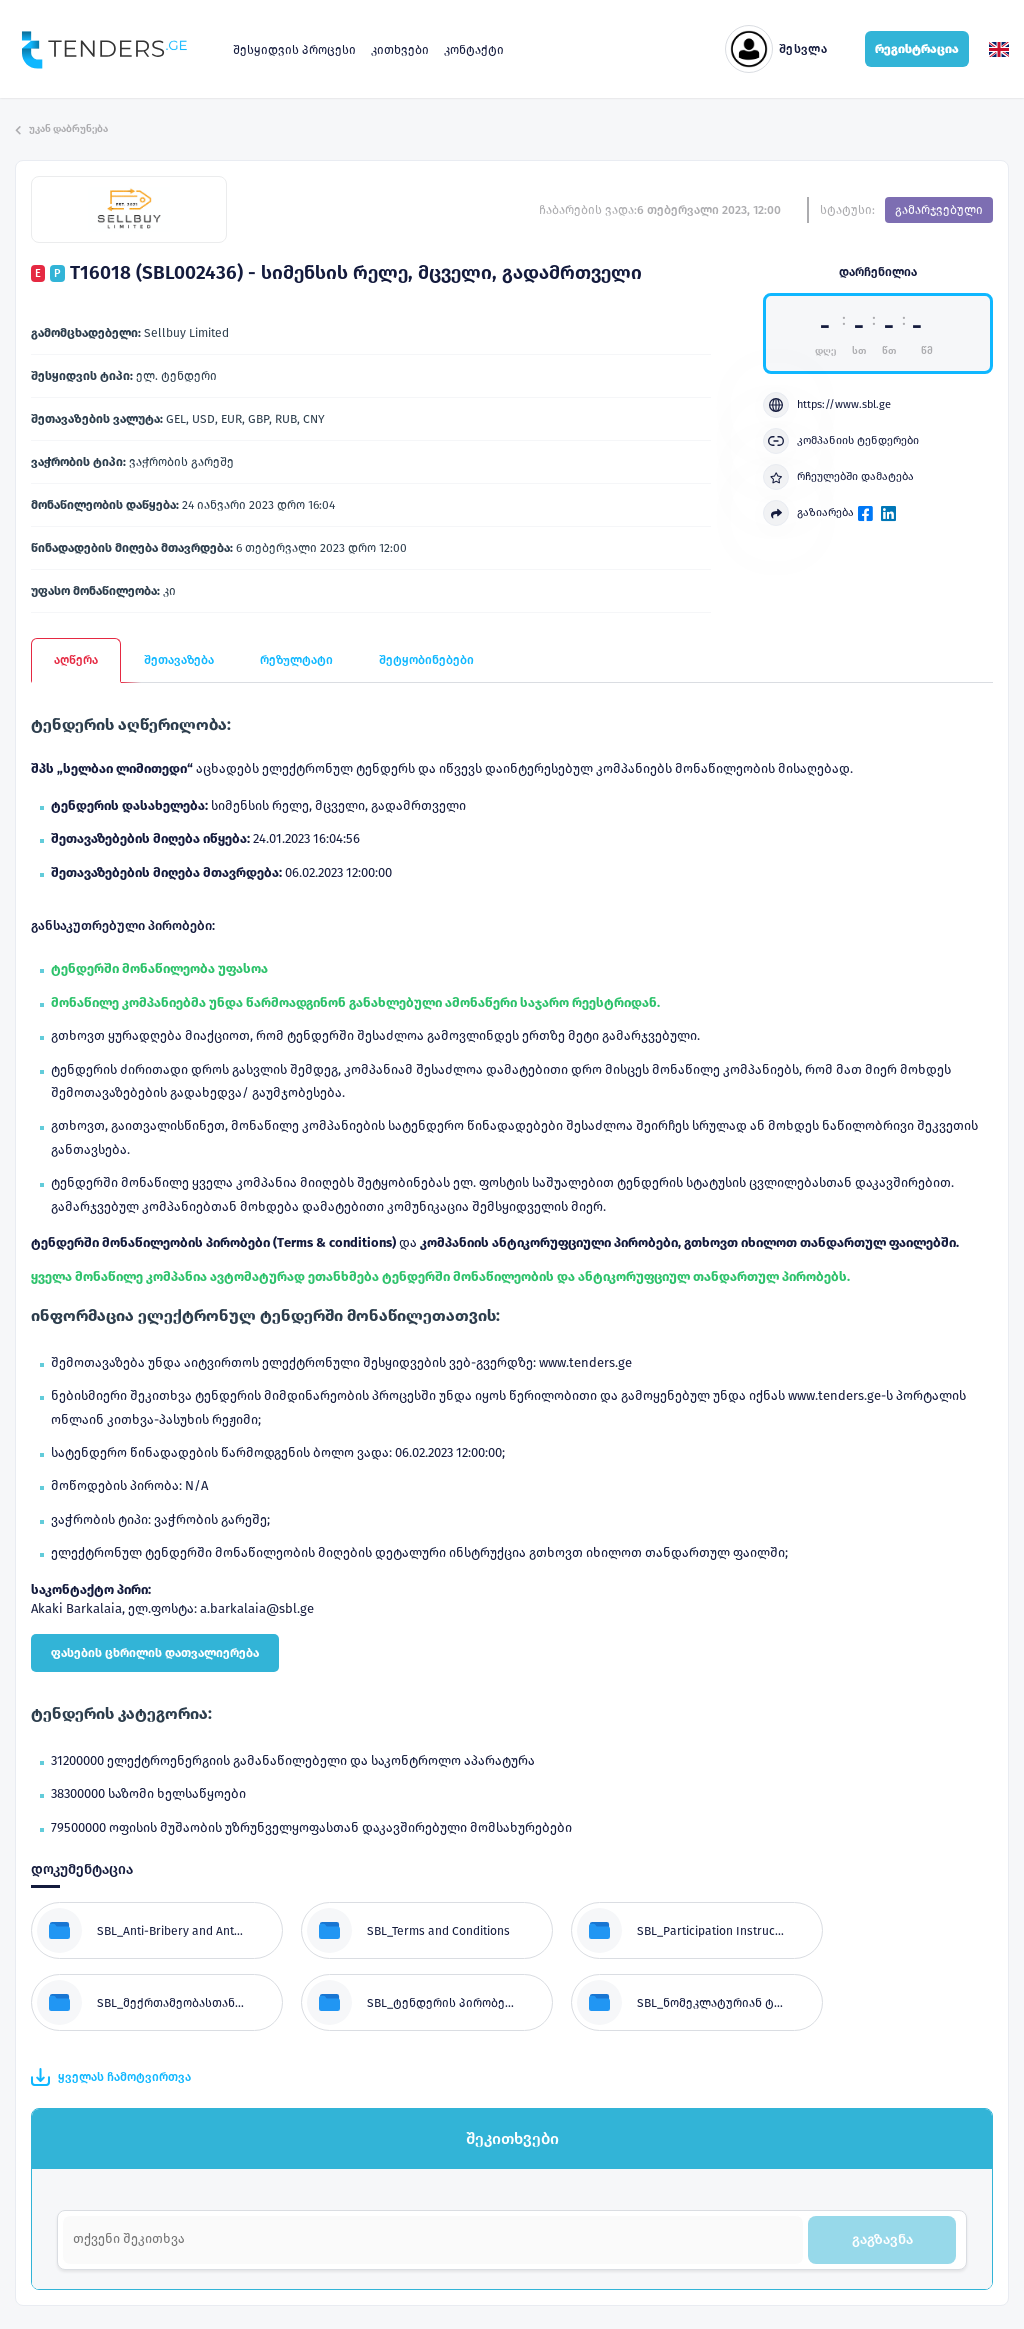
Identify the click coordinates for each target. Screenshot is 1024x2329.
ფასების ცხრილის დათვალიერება (155, 1653)
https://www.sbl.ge (827, 405)
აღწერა (76, 660)
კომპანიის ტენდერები (841, 441)
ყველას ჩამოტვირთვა (111, 2077)
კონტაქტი (474, 50)
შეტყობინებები (426, 660)
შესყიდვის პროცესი (294, 50)
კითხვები (400, 50)
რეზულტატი (296, 660)
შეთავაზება (179, 660)
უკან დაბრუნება (61, 129)
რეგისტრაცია (917, 49)
